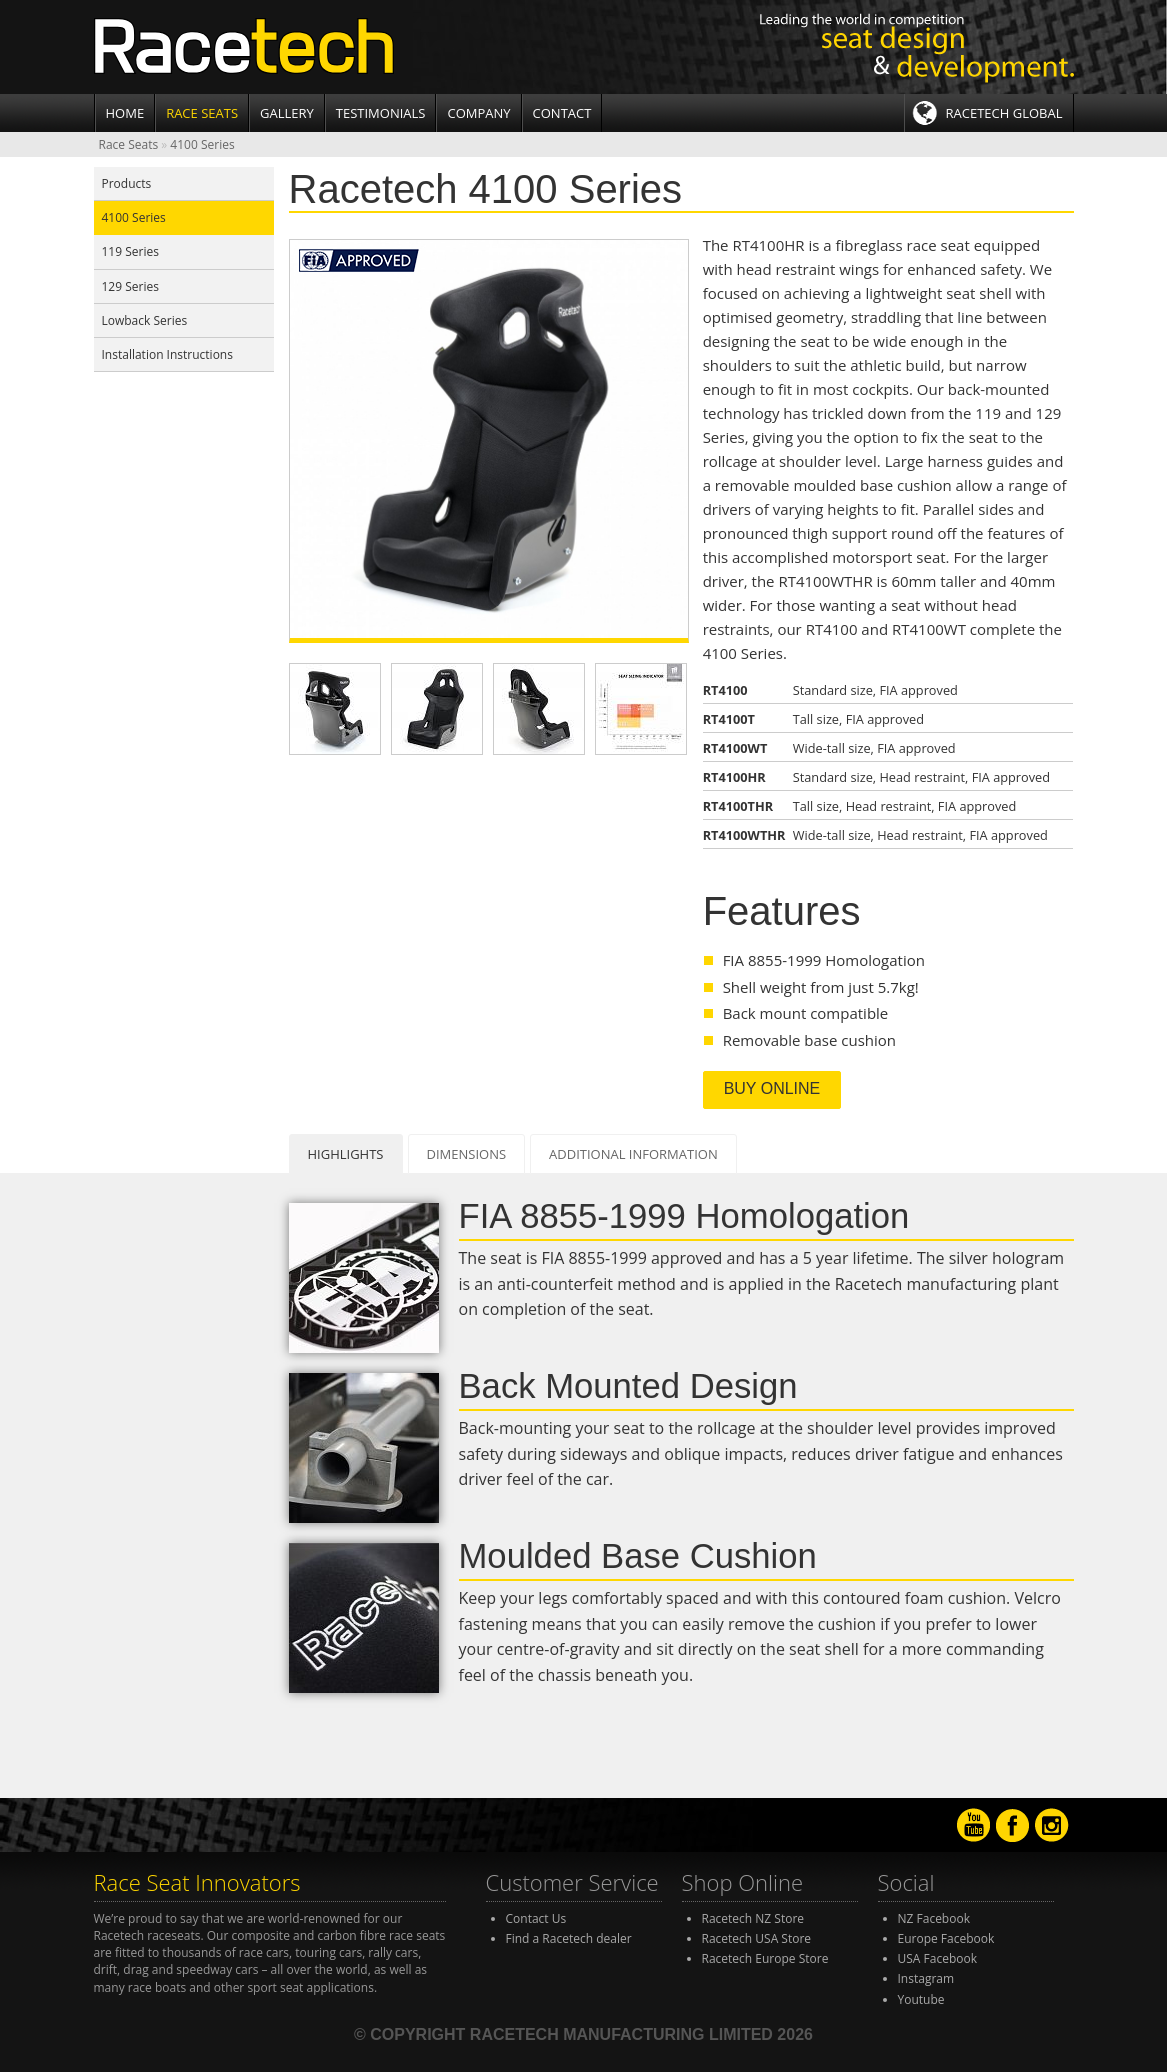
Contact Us (536, 1918)
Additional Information (633, 1154)
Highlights (346, 1154)
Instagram (926, 1978)
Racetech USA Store (757, 1938)
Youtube (921, 1999)
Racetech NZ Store (753, 1918)
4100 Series (202, 144)
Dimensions (467, 1154)
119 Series (130, 251)
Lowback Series (145, 320)
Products (127, 183)
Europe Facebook (946, 1938)
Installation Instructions (167, 354)
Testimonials (381, 113)
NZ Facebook (934, 1918)
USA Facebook (937, 1958)
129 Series (130, 286)
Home (125, 113)
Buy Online (772, 1088)
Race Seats (202, 113)
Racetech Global (1004, 113)
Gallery (287, 113)
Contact (562, 113)
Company (478, 113)
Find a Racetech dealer (569, 1938)
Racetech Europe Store (765, 1958)
